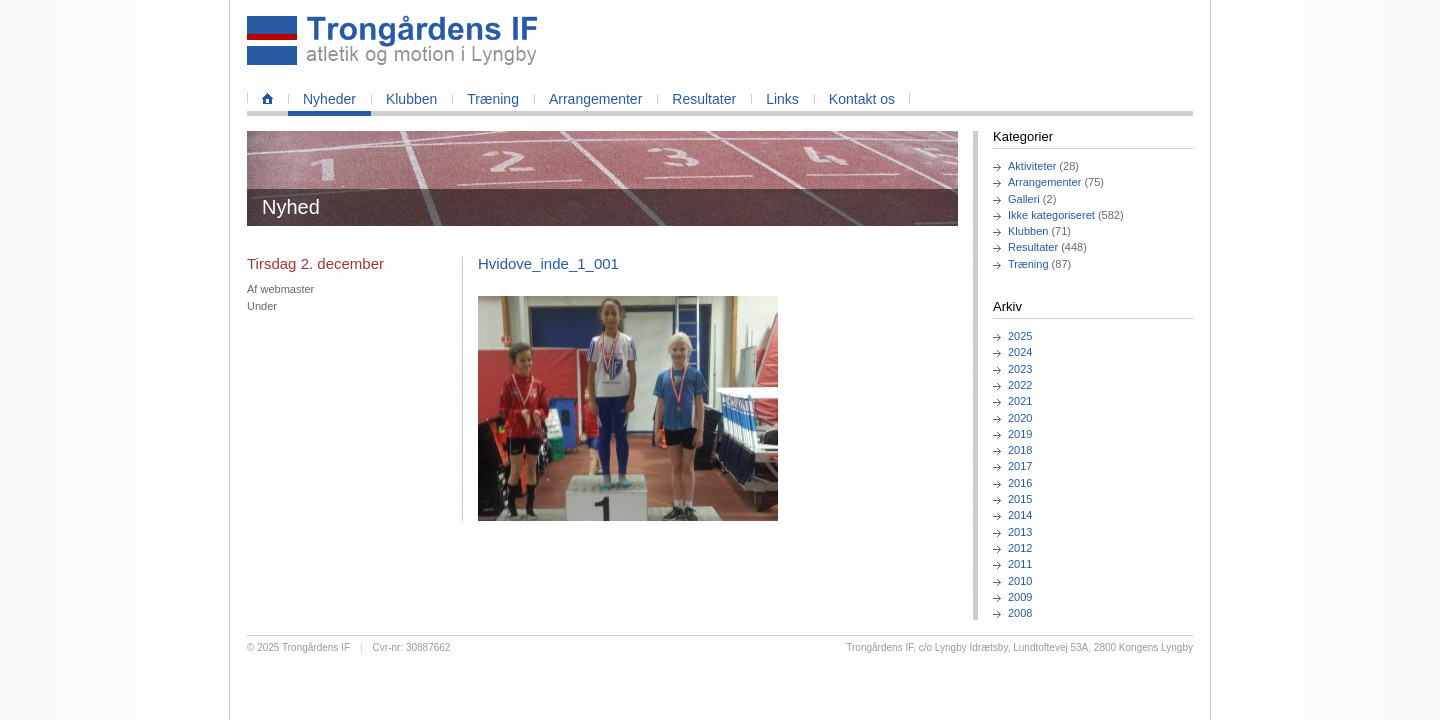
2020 (1020, 418)
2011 (1020, 564)
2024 (1020, 352)
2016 (1020, 483)
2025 (1020, 336)
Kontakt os (862, 99)
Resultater (704, 99)
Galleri (1024, 199)
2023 (1020, 369)
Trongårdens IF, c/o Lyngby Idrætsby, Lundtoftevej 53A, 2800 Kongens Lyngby (1019, 647)
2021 (1020, 401)
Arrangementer (595, 99)
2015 (1020, 499)
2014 (1020, 515)
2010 (1020, 581)
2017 (1020, 466)
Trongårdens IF (316, 647)
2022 (1020, 385)
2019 (1020, 434)
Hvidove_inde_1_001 (548, 263)
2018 (1020, 450)
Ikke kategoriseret (1051, 215)
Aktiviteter (1032, 166)
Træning (493, 99)
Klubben (411, 99)
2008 (1020, 613)
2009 (1020, 597)
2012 (1020, 548)
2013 (1020, 532)
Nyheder (329, 99)
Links (782, 99)
